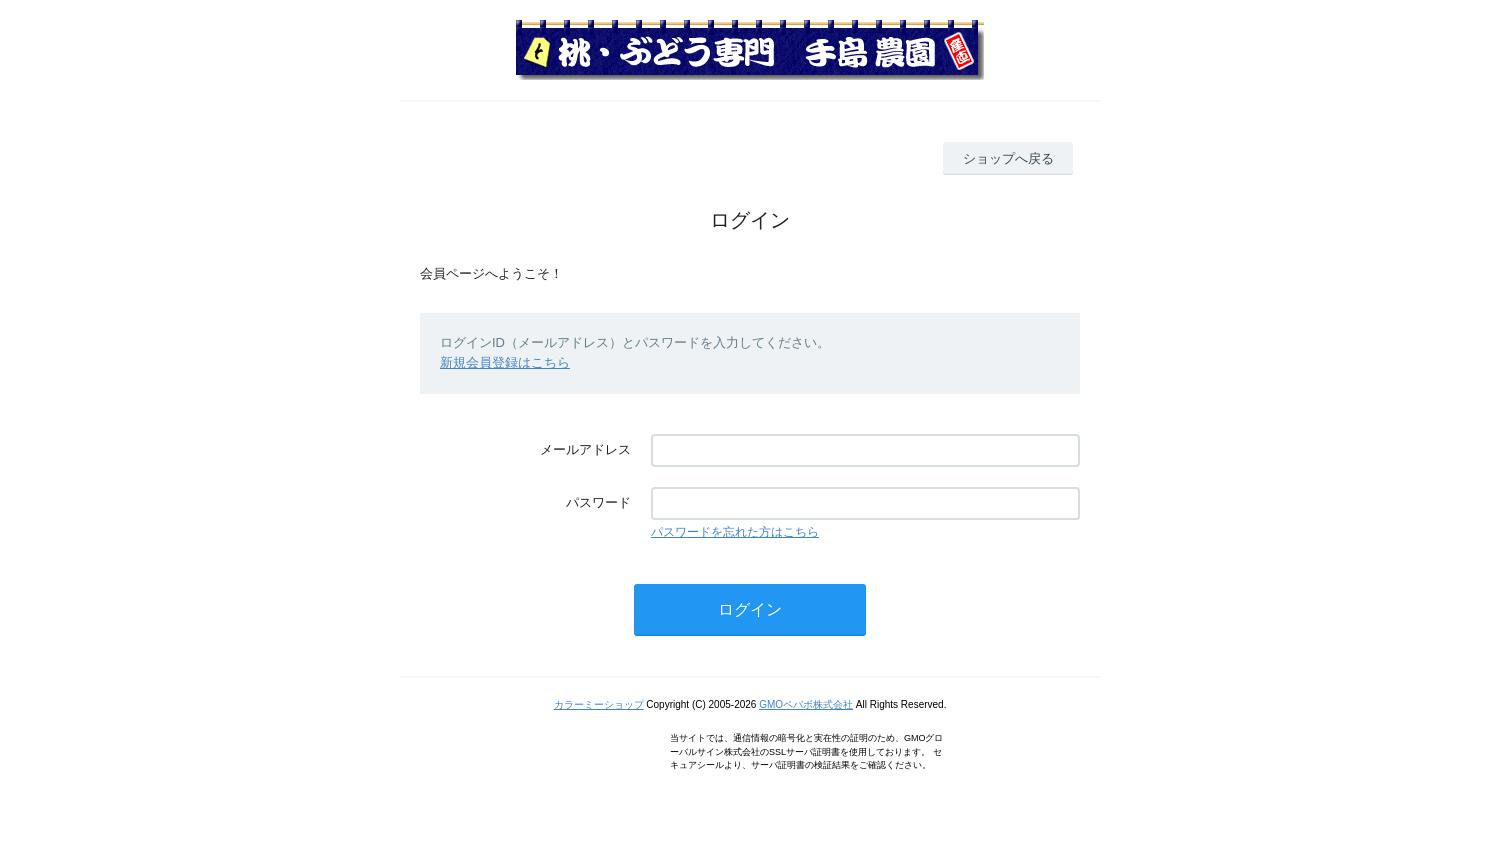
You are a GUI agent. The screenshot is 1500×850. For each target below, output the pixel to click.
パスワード (598, 502)
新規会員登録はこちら (505, 362)
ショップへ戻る (1008, 158)
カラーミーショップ (599, 704)
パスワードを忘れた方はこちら (735, 532)
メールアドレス (585, 449)
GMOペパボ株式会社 (806, 704)
